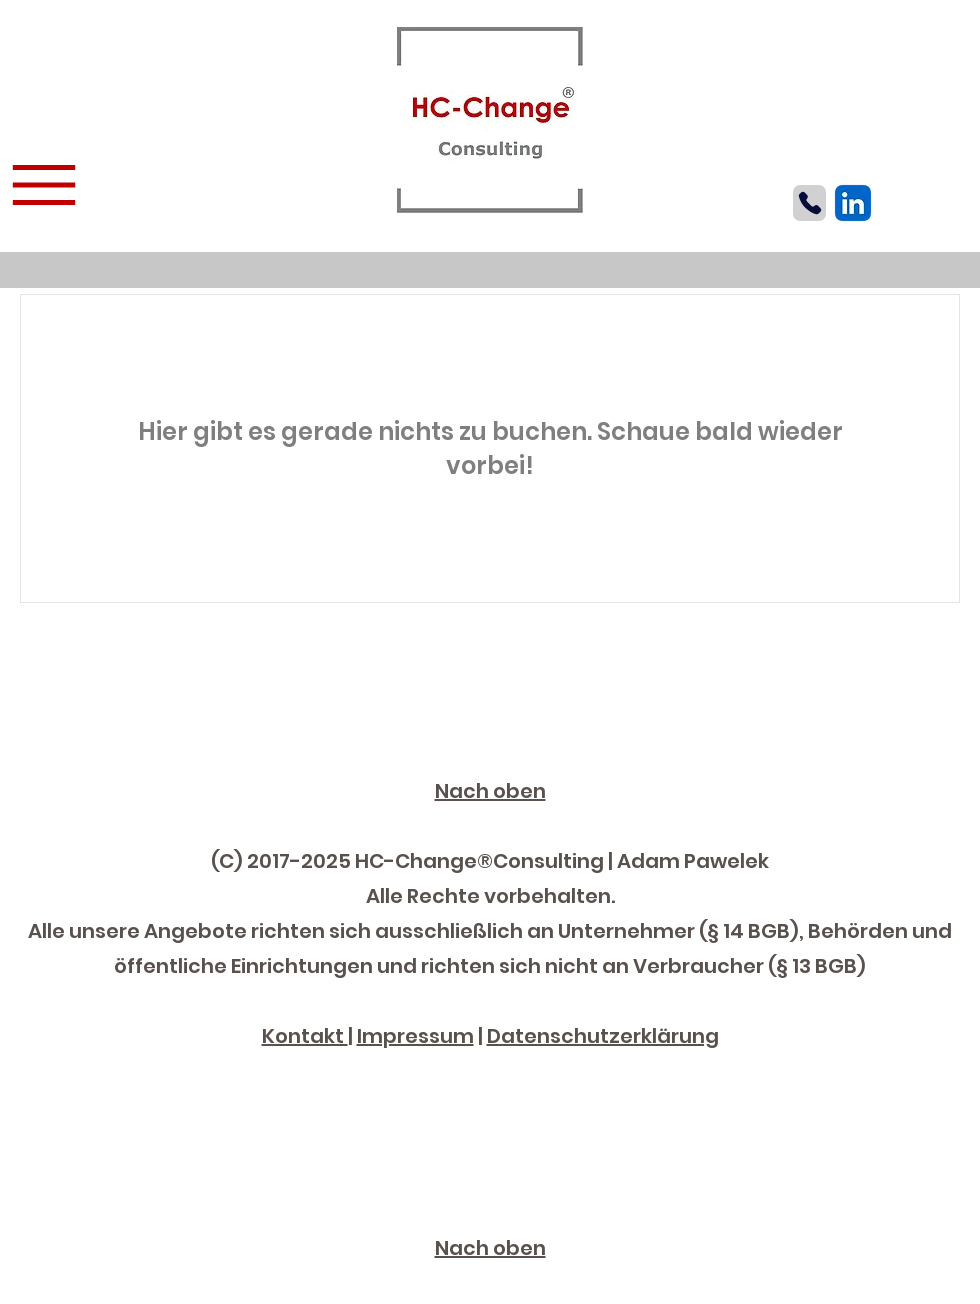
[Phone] (809, 203)
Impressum (415, 1036)
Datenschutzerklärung (603, 1036)
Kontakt (305, 1036)
